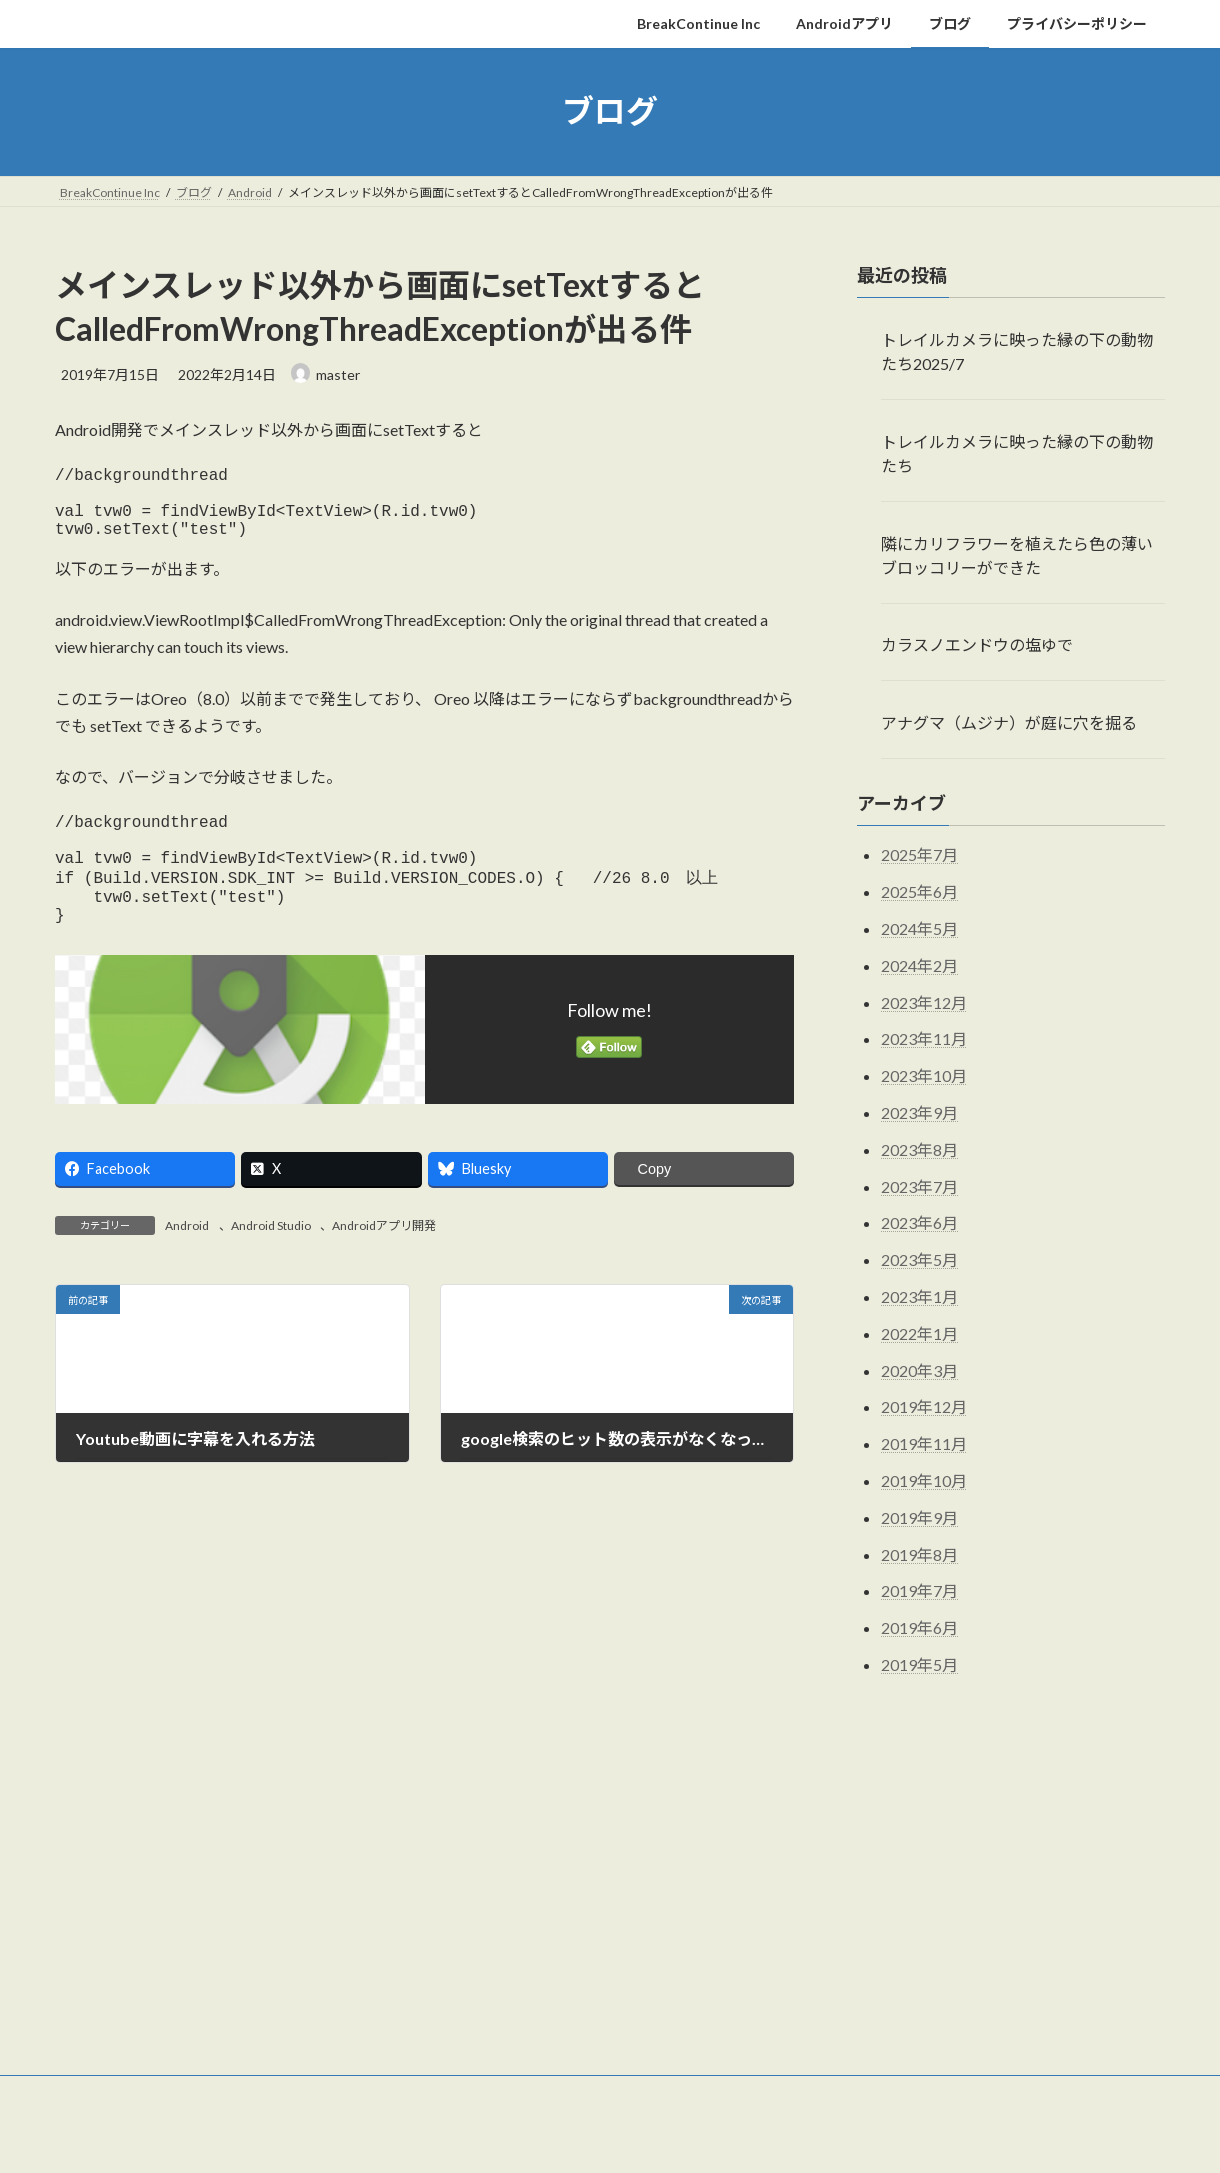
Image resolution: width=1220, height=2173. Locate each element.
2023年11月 (924, 1038)
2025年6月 (919, 891)
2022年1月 (919, 1332)
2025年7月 (919, 854)
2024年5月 (919, 928)
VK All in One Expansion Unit (739, 2138)
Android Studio (271, 1263)
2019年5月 (919, 1663)
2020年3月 (919, 1369)
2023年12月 (924, 1001)
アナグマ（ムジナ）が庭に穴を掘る (1009, 722)
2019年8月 (919, 1553)
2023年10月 (924, 1075)
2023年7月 (919, 1185)
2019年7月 (919, 1590)
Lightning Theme (605, 2138)
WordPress (502, 2138)
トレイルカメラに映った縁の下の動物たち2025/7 (1017, 351)
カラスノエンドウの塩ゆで (977, 644)
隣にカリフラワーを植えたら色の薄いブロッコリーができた (1017, 554)
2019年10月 (924, 1480)
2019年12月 (924, 1406)
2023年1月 (919, 1296)
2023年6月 (919, 1222)
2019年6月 (919, 1627)
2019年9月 (919, 1516)
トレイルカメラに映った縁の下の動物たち (1017, 452)
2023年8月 (919, 1148)
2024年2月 (919, 964)
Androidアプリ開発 (384, 1263)
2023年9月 (919, 1112)
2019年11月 (924, 1443)
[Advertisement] (610, 1903)
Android (187, 1263)
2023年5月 (919, 1259)
